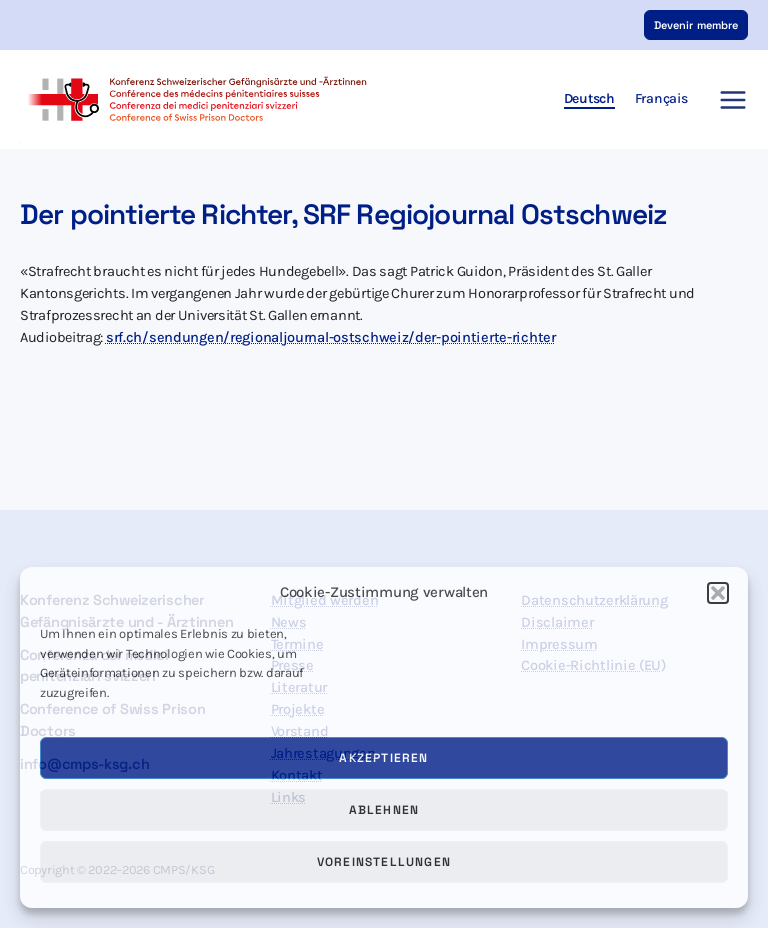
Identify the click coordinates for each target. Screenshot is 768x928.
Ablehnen (384, 810)
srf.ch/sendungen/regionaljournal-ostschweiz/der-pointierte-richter (331, 337)
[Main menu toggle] (727, 100)
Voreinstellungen (384, 862)
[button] (718, 593)
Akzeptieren (383, 758)
